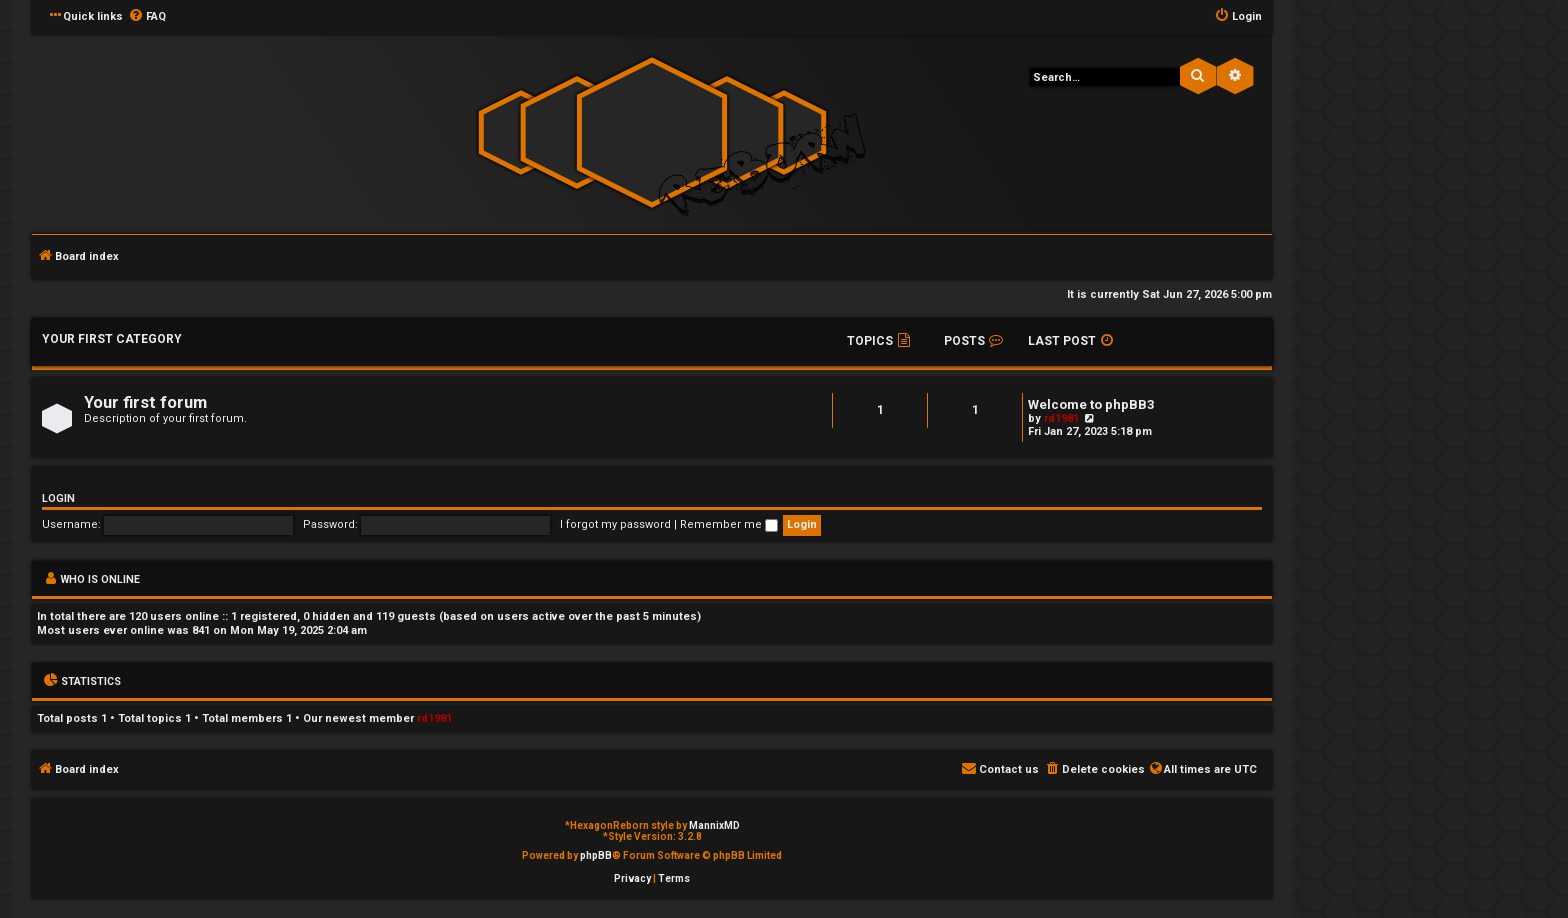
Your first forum (145, 402)
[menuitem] (147, 17)
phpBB (596, 855)
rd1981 (1061, 418)
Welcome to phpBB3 (1091, 404)
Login (58, 498)
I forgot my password (615, 524)
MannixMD (714, 825)
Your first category (112, 339)
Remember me (729, 524)
